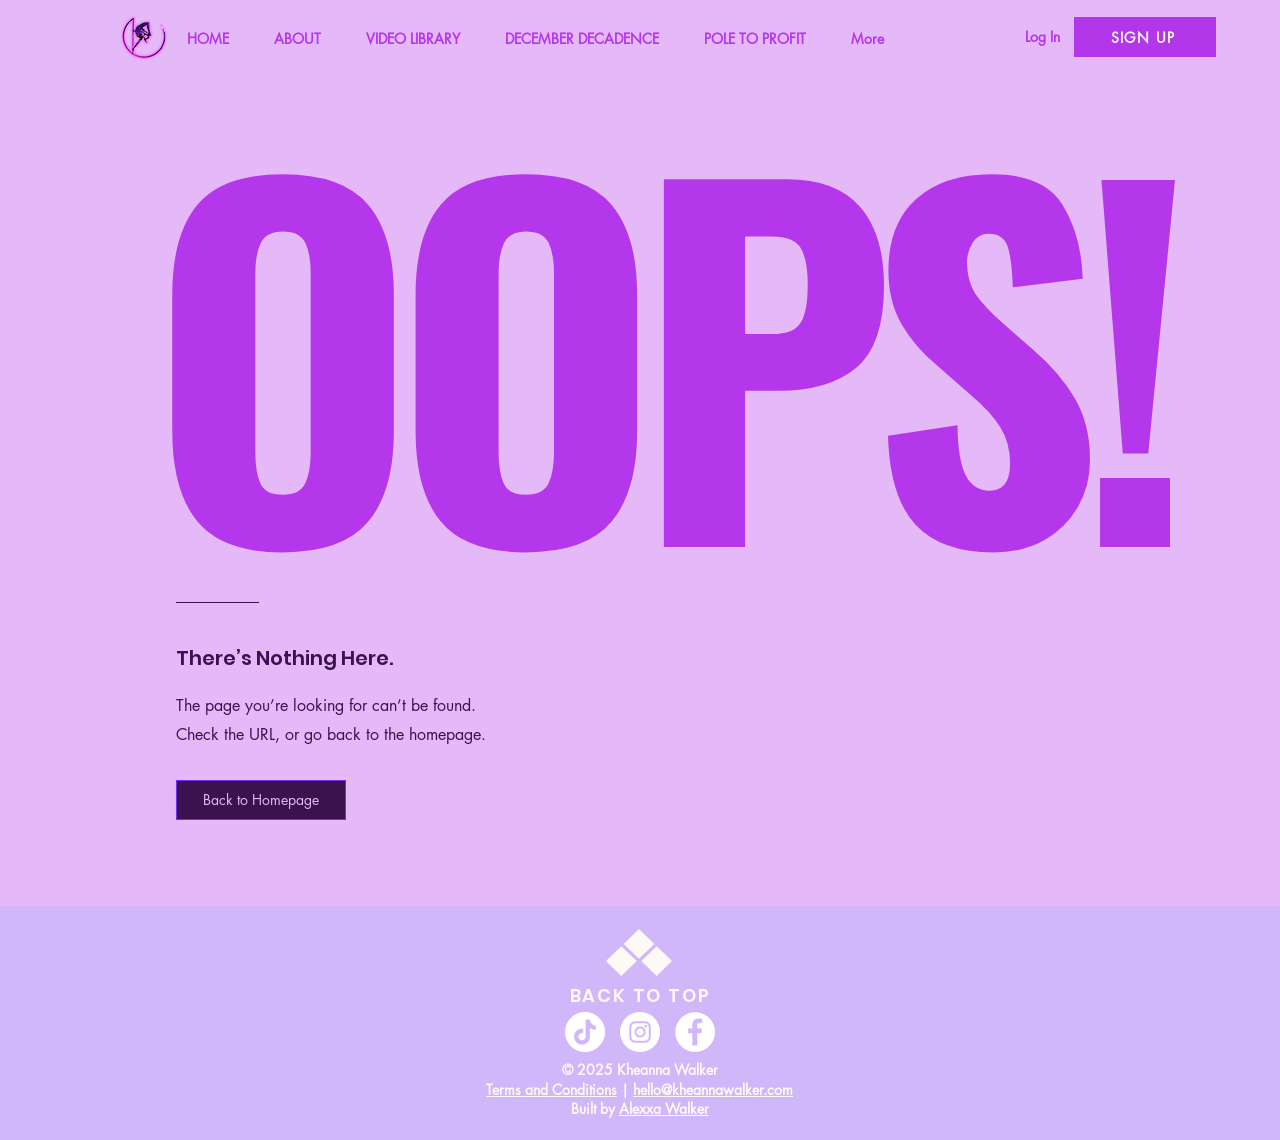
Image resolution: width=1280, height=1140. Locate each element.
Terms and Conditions (551, 1089)
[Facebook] (695, 1032)
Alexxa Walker (664, 1108)
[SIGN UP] (1145, 37)
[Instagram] (640, 1032)
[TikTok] (585, 1032)
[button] (261, 800)
